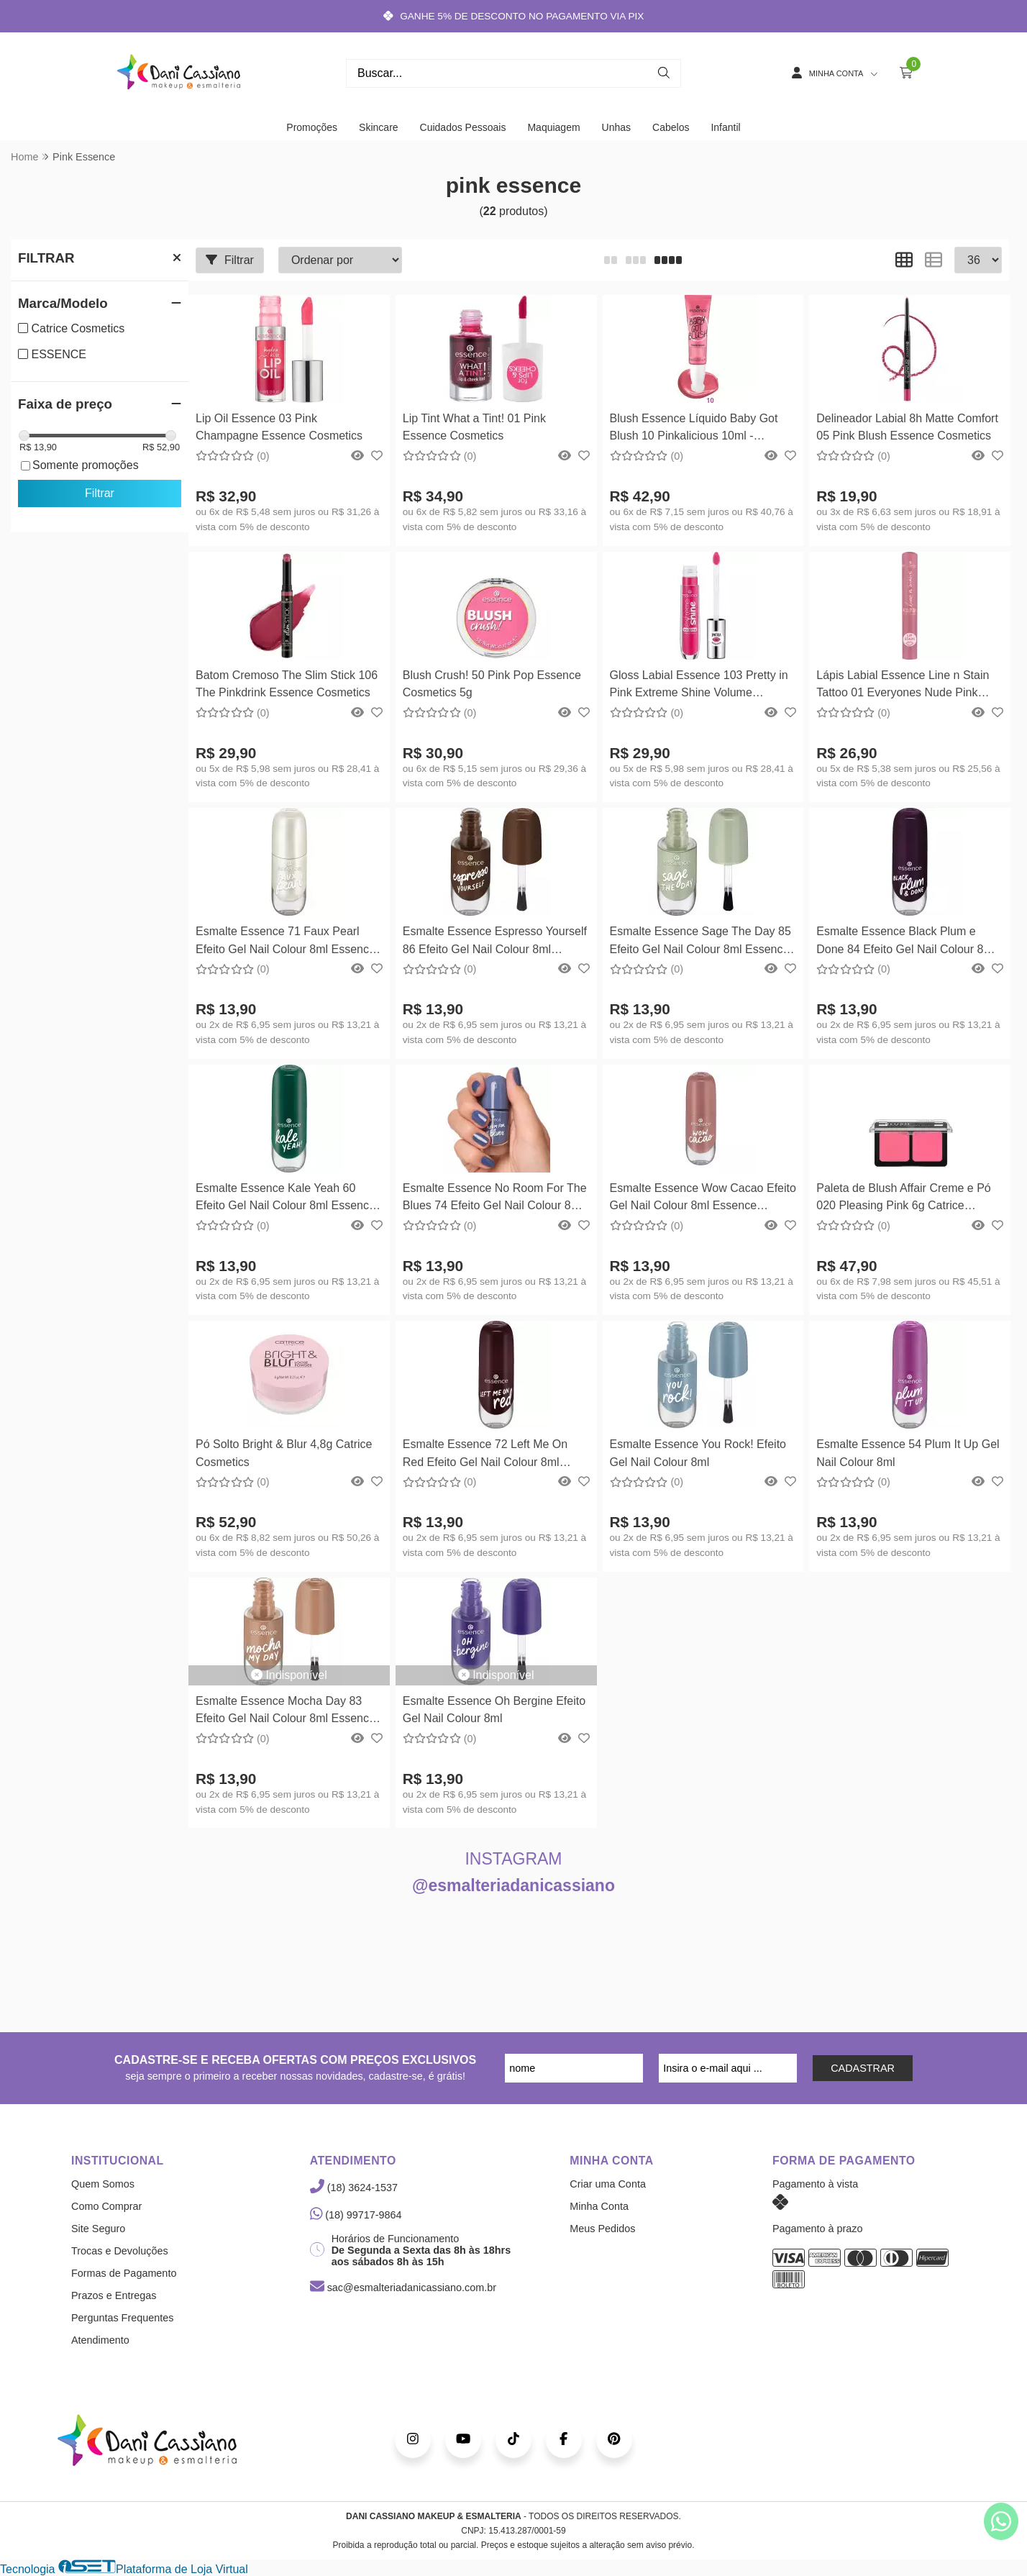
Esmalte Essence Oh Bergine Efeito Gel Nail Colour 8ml (494, 1709)
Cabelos (670, 127)
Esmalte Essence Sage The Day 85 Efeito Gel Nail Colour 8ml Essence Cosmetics (700, 942)
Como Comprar (106, 2206)
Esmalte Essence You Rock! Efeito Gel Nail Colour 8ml (698, 1452)
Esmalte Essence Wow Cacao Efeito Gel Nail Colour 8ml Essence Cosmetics (703, 1199)
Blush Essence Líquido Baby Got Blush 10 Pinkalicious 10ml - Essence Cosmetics (694, 429)
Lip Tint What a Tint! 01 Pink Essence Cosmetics (474, 427)
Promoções (311, 127)
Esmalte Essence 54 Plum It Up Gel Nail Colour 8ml (907, 1452)
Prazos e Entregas (113, 2295)
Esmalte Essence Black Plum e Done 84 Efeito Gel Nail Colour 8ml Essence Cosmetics (905, 942)
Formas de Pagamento (123, 2273)
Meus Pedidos (602, 2228)
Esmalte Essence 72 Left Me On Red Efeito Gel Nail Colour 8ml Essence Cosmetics (485, 1455)
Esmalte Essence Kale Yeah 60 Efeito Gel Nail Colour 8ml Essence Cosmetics (285, 1199)
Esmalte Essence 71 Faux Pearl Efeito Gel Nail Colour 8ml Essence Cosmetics (285, 942)
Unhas (616, 127)
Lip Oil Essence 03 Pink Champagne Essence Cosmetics (279, 427)
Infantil (725, 127)
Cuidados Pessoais (463, 127)
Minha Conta (599, 2206)
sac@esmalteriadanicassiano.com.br (403, 2287)
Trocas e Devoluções (119, 2251)
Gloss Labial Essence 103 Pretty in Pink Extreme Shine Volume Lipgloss (699, 686)
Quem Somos (102, 2184)
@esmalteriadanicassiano (513, 1885)
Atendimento (100, 2340)
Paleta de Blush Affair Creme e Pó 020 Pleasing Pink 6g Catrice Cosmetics (903, 1199)
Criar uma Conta (608, 2184)
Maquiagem (553, 127)
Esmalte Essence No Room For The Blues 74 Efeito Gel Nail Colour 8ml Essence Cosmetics (495, 1199)
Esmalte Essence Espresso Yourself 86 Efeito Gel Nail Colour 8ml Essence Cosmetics (495, 942)
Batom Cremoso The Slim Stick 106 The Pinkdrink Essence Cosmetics (287, 683)
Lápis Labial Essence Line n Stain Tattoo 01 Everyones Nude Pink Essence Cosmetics (902, 686)
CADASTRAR (863, 2068)
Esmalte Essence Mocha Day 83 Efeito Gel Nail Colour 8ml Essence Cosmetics (285, 1712)
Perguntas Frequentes (122, 2318)
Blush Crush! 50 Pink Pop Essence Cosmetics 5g (492, 683)
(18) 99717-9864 (356, 2215)
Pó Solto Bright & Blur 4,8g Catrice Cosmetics (284, 1452)
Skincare (378, 127)
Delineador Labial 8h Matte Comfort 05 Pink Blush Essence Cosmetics (907, 427)
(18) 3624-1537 (354, 2187)
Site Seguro (98, 2228)
